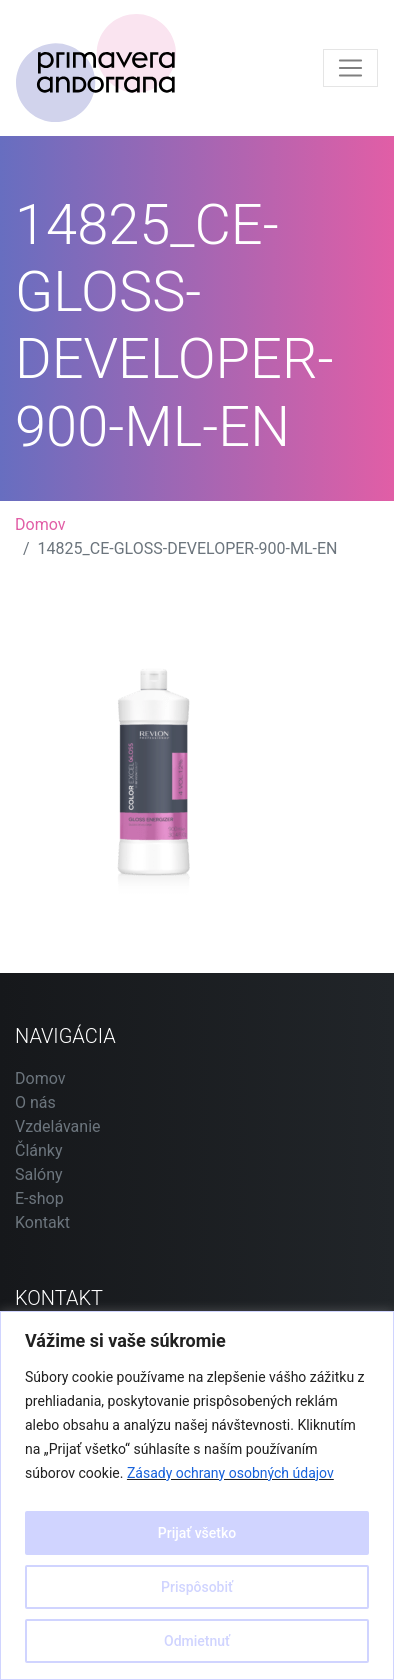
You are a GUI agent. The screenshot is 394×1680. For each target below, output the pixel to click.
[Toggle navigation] (350, 68)
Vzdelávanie (58, 1126)
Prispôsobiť (197, 1587)
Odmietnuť (197, 1641)
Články (39, 1150)
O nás (35, 1102)
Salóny (39, 1174)
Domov (40, 524)
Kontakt (42, 1222)
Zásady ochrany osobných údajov (230, 1473)
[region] (197, 1495)
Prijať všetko (197, 1533)
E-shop (39, 1198)
